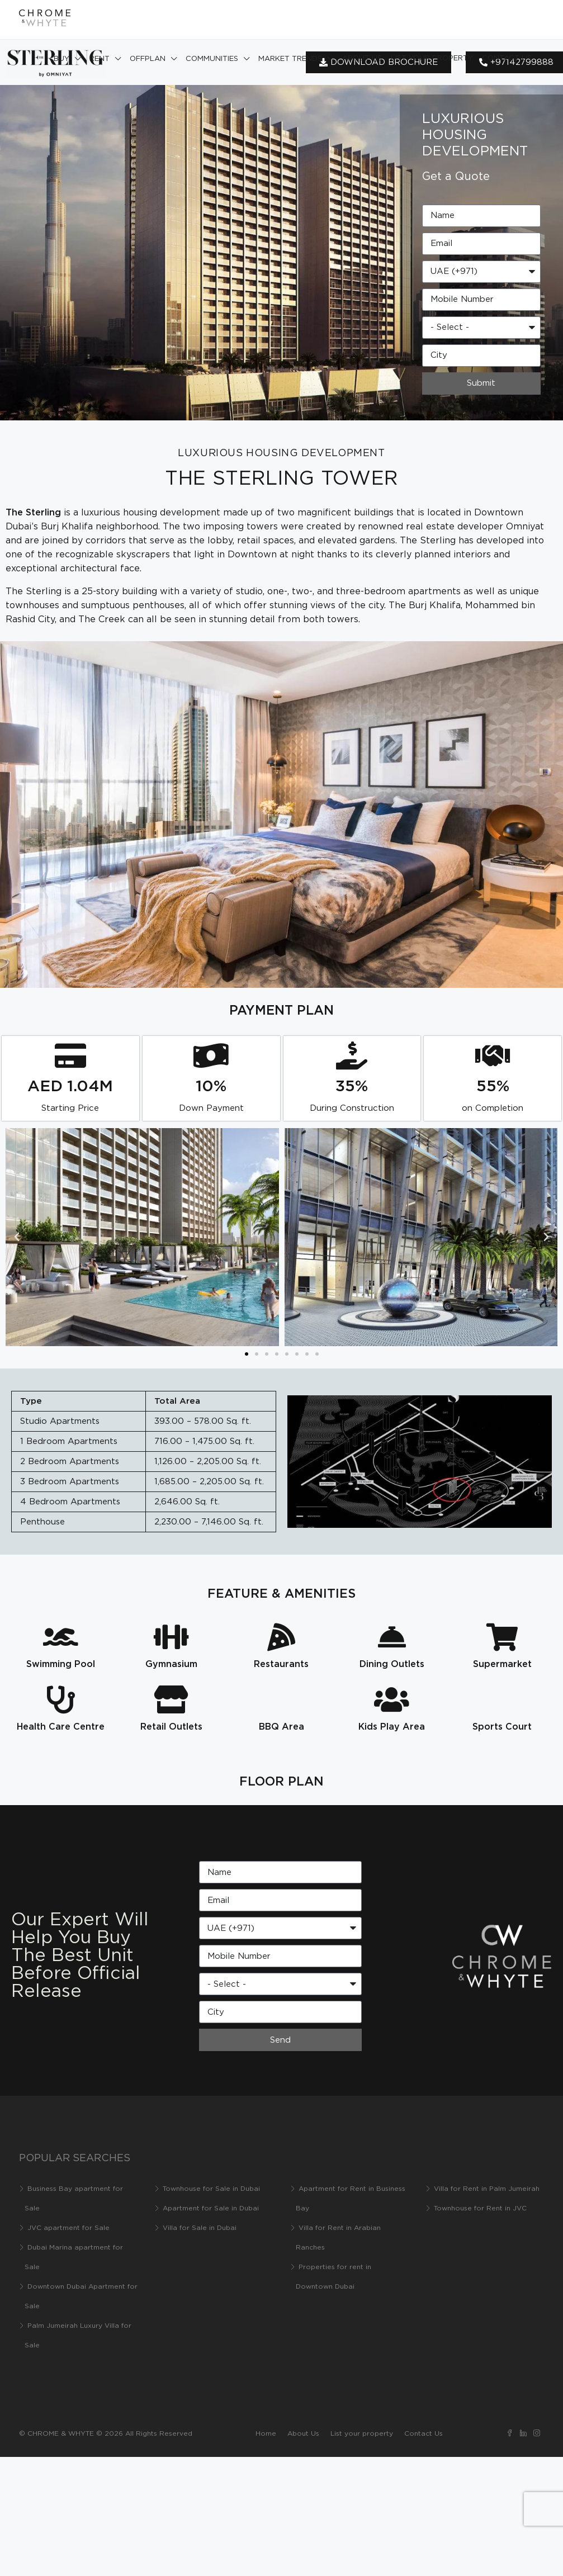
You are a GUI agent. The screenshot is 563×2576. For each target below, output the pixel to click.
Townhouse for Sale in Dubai (211, 2189)
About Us (362, 58)
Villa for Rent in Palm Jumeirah (487, 2189)
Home (266, 2434)
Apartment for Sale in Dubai (211, 2208)
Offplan (147, 59)
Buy (61, 59)
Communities (212, 59)
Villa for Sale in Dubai (199, 2228)
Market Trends (290, 59)
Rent (99, 59)
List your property (432, 58)
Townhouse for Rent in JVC (480, 2208)
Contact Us (507, 58)
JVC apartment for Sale (68, 2228)
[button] (16, 1237)
